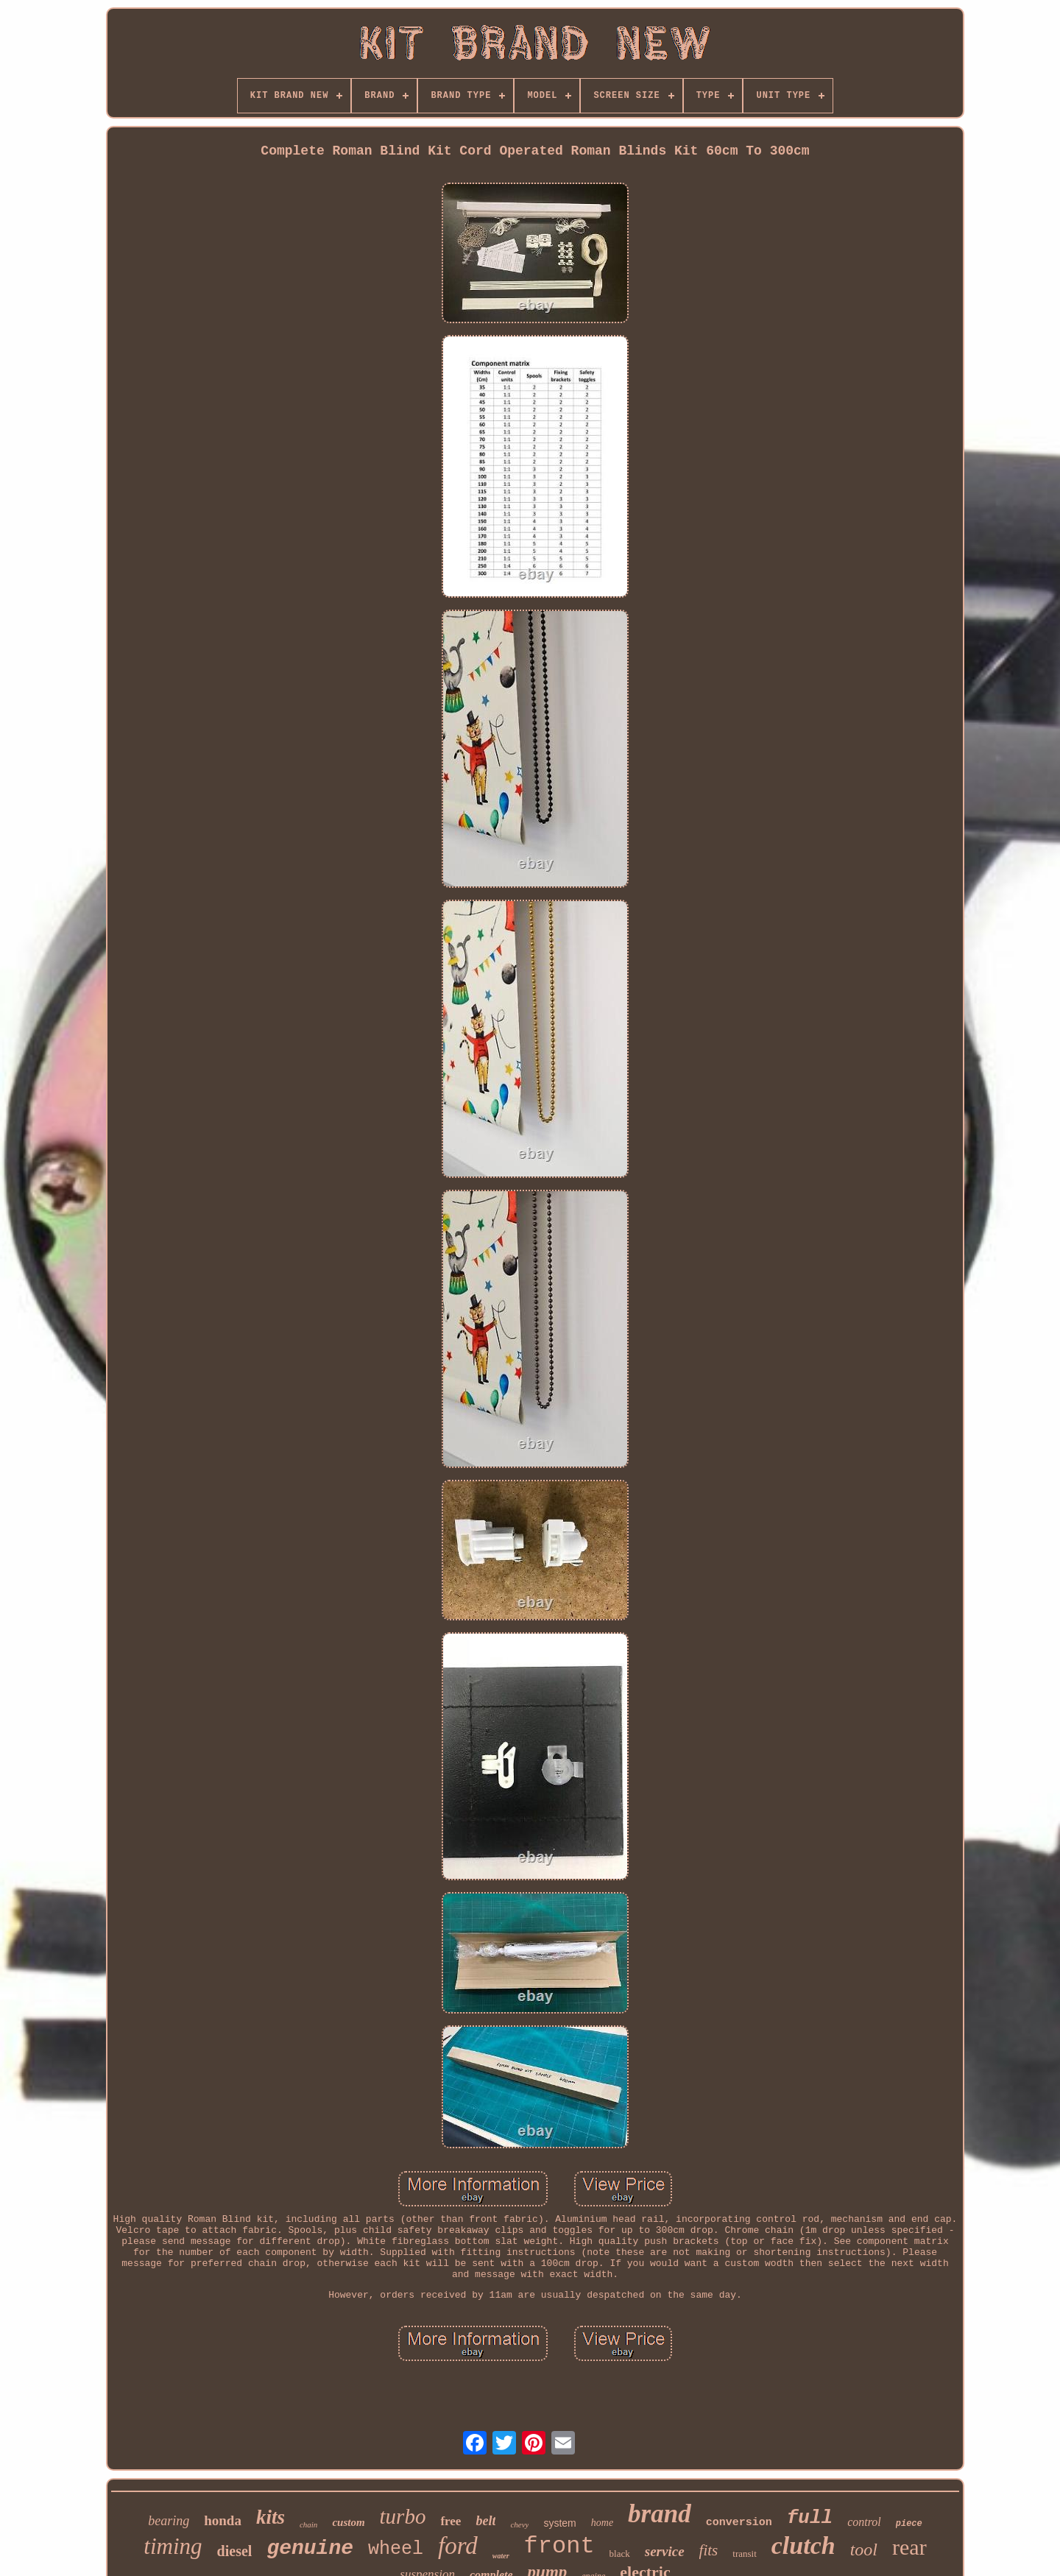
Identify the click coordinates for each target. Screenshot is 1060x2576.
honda (222, 2520)
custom (348, 2522)
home (602, 2522)
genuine (309, 2548)
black (620, 2553)
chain (308, 2524)
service (665, 2551)
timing (173, 2546)
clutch (803, 2545)
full (810, 2518)
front (559, 2546)
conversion (739, 2522)
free (450, 2521)
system (559, 2523)
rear (909, 2547)
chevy (519, 2524)
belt (485, 2520)
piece (909, 2524)
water (500, 2556)
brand (659, 2513)
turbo (403, 2516)
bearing (168, 2520)
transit (744, 2553)
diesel (234, 2551)
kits (270, 2517)
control (864, 2522)
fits (708, 2550)
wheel (395, 2549)
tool (863, 2549)
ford (458, 2546)
